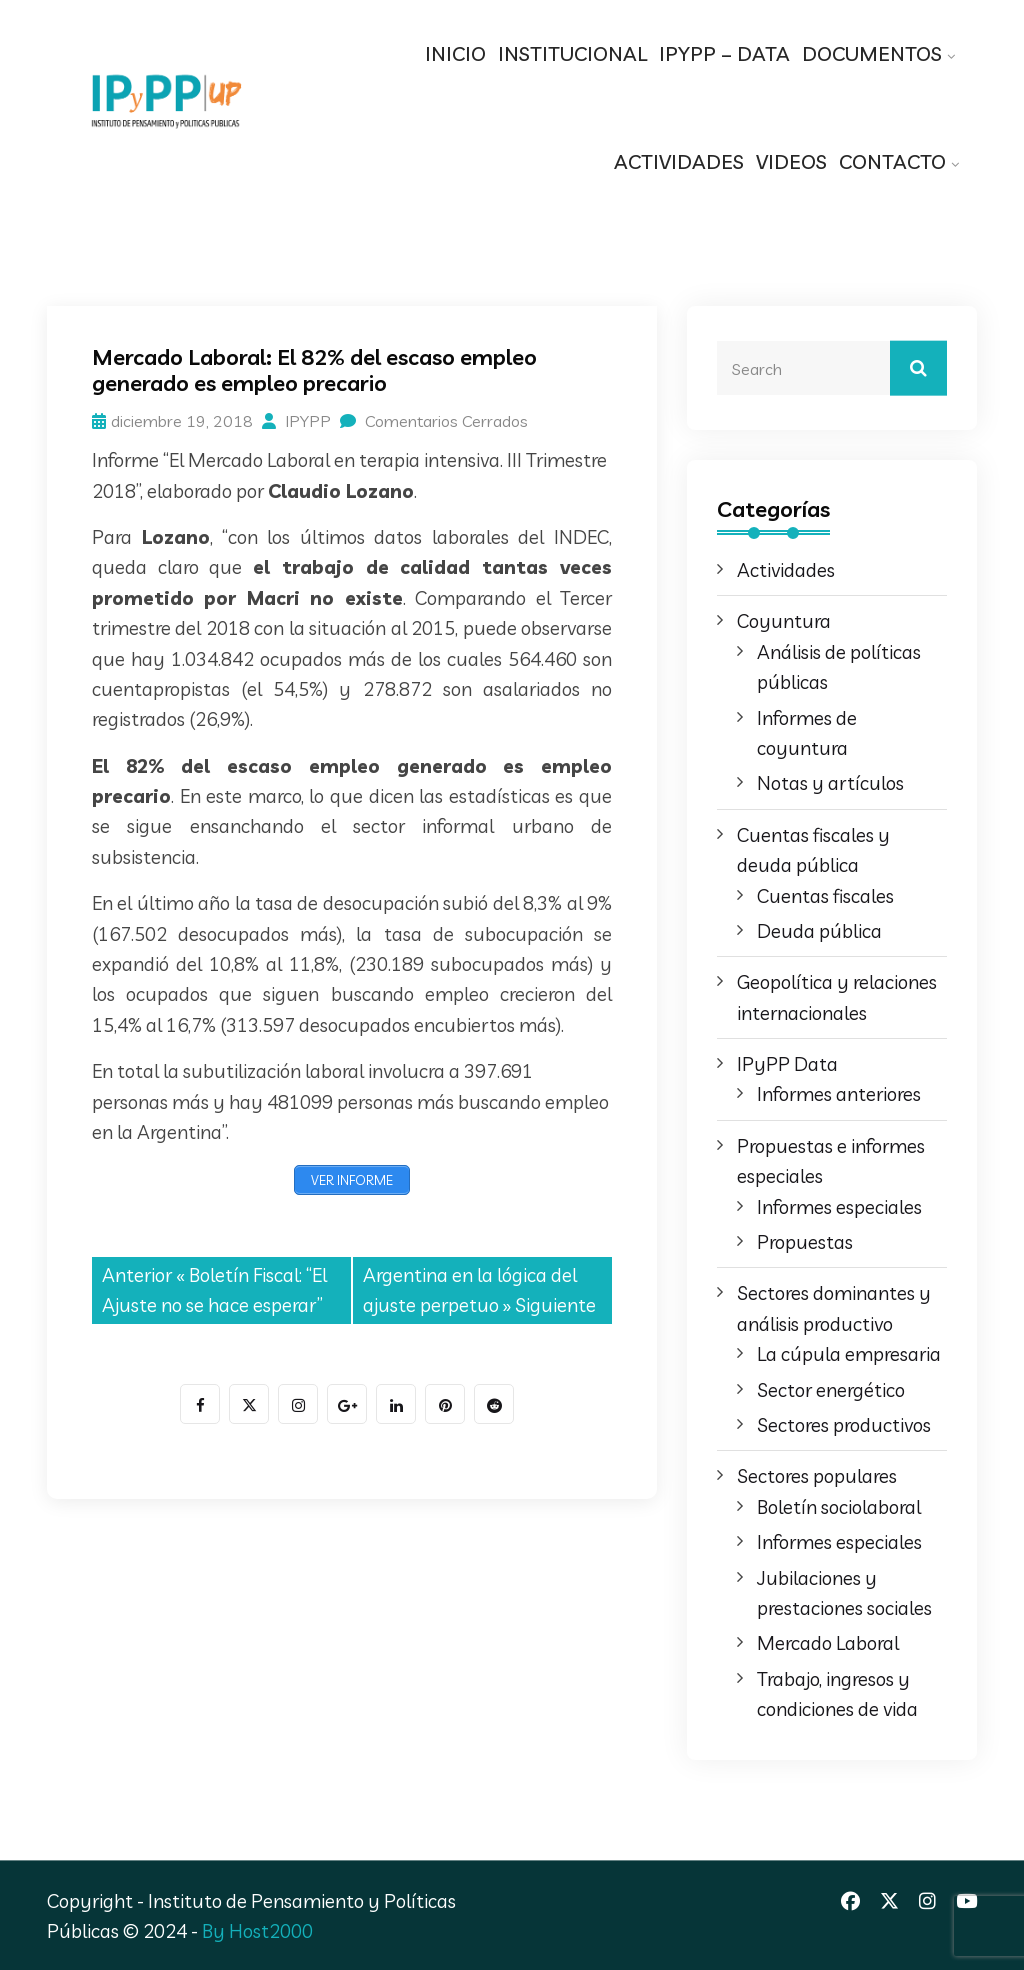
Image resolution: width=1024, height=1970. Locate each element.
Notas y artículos (830, 783)
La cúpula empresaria (849, 1354)
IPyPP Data (787, 1064)
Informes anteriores (839, 1094)
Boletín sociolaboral (839, 1507)
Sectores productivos (844, 1425)
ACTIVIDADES (679, 161)
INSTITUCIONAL (572, 53)
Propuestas (805, 1242)
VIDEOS (791, 161)
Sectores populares (817, 1476)
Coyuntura (784, 621)
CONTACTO (892, 161)
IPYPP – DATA (724, 53)
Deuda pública (819, 931)
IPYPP (296, 421)
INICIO (455, 53)
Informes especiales (839, 1207)
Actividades (786, 570)
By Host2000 (257, 1931)
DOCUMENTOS (872, 53)
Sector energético (831, 1390)
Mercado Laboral (828, 1643)
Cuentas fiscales (825, 896)
